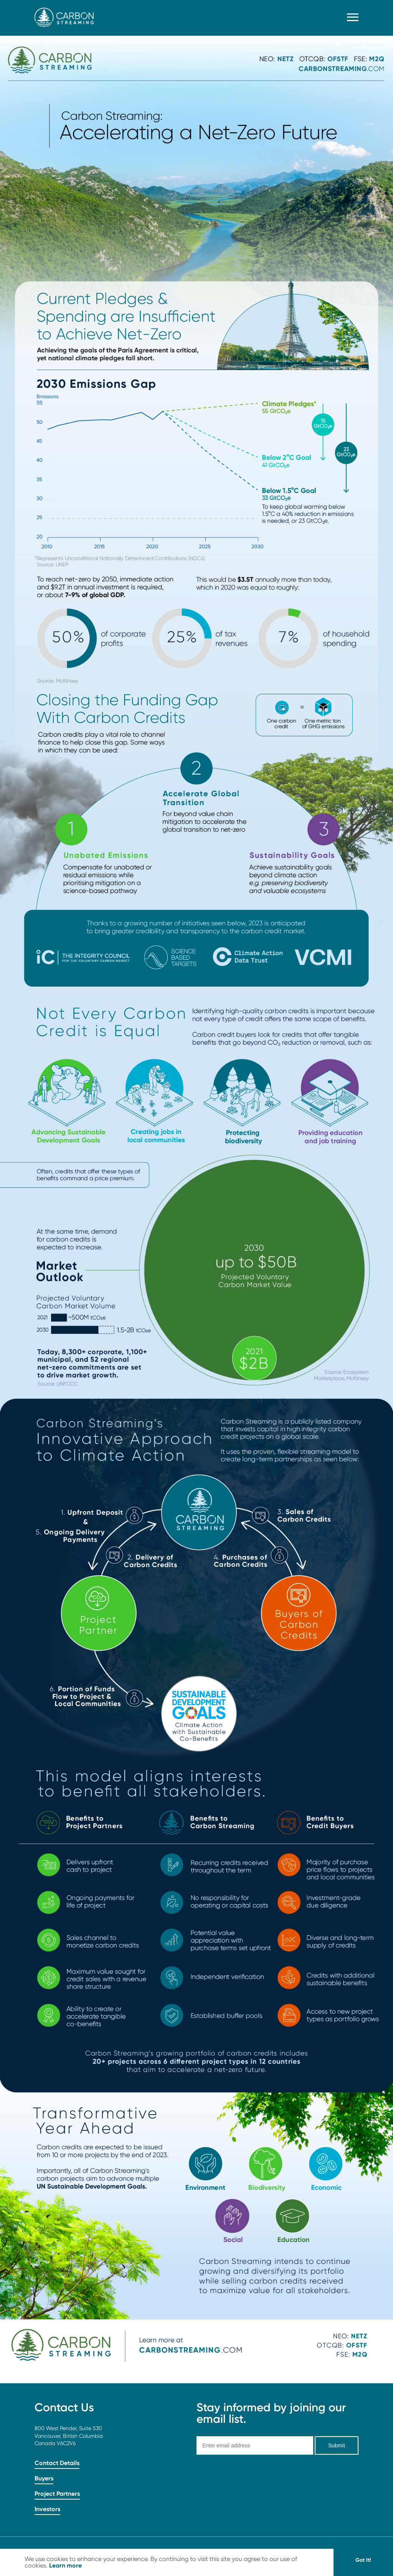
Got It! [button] (363, 2559)
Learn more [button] (65, 2565)
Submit (336, 2445)
